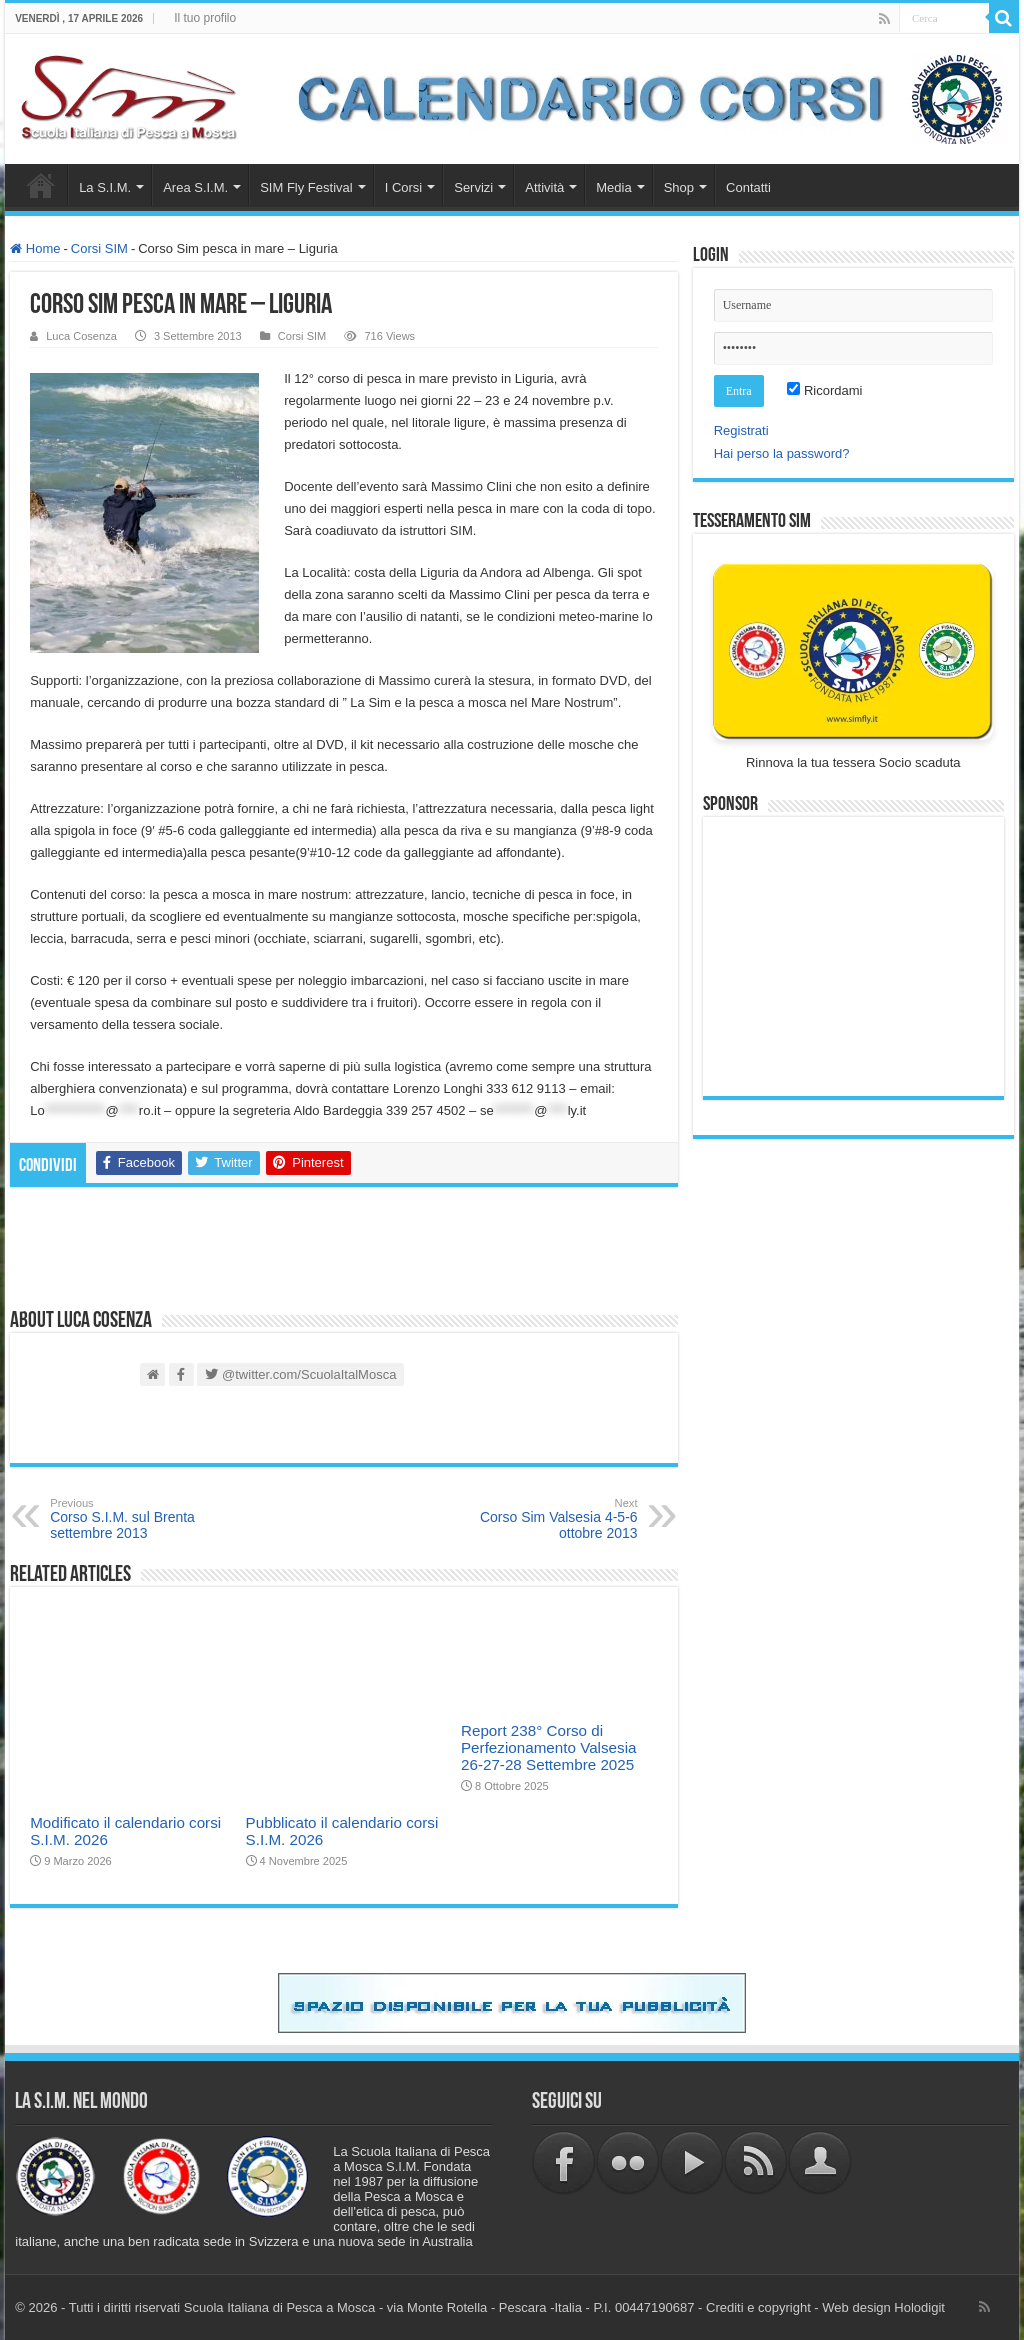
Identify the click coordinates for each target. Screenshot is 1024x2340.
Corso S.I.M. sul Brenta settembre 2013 (152, 1519)
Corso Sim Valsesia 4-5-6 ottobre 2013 (535, 1519)
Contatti (748, 187)
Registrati (741, 430)
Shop (679, 187)
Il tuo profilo (205, 18)
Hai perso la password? (782, 453)
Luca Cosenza (81, 336)
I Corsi (404, 187)
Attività (544, 187)
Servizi (473, 187)
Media (613, 187)
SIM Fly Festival (306, 187)
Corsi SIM (99, 248)
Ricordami (824, 390)
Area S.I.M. (195, 187)
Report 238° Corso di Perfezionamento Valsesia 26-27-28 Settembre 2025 (549, 1747)
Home (41, 185)
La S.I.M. (105, 187)
